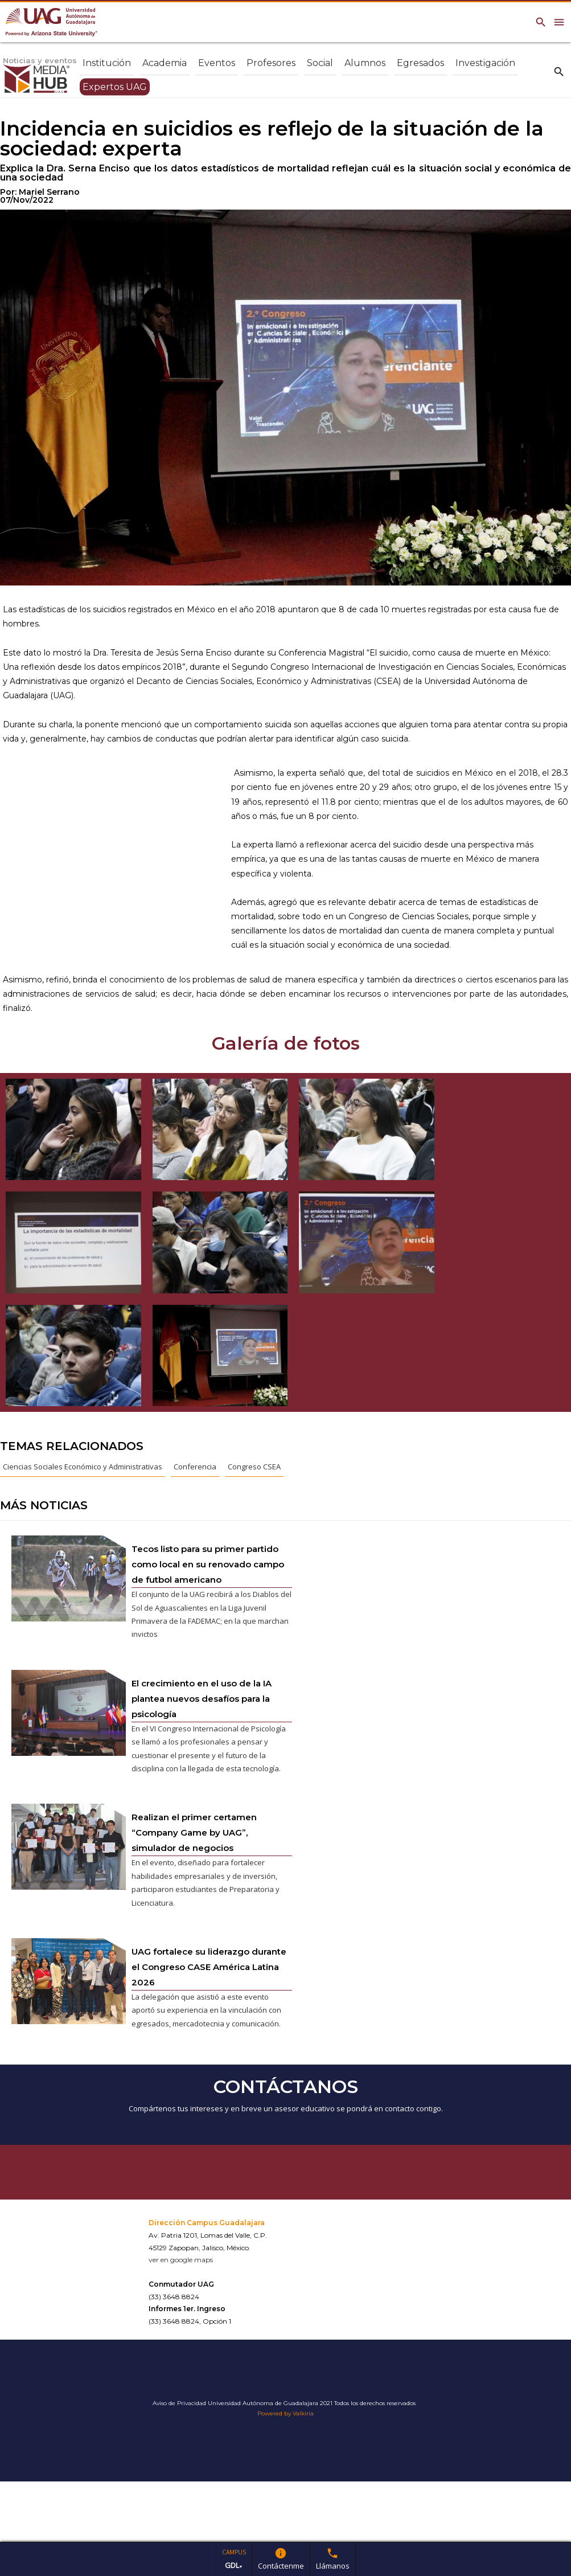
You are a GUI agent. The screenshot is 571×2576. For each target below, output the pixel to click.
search (559, 71)
